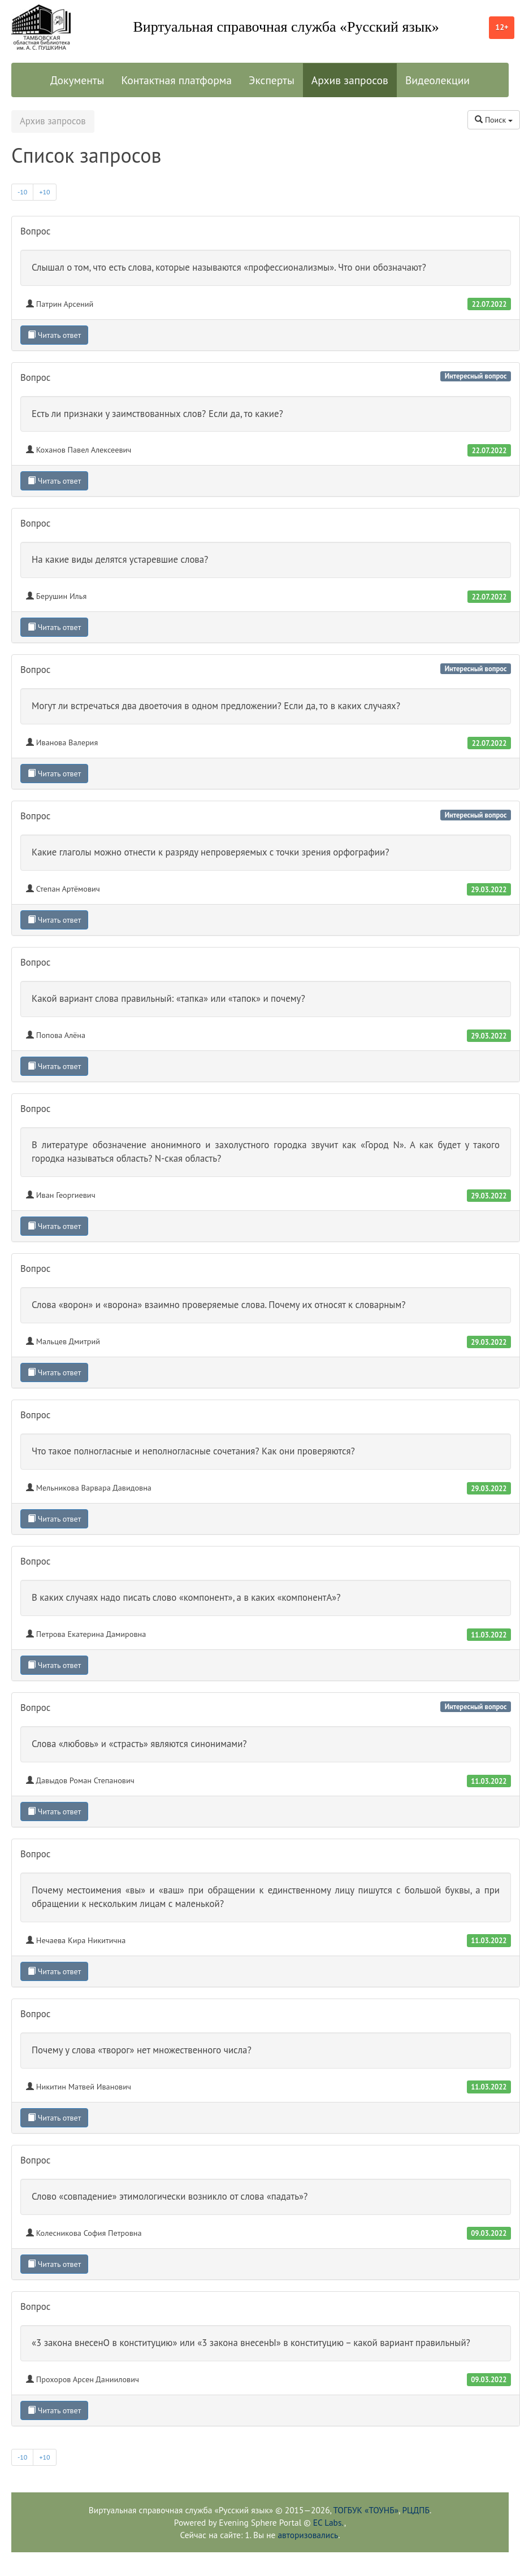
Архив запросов (349, 80)
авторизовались (308, 2534)
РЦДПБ (415, 2510)
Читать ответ (54, 335)
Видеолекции (437, 80)
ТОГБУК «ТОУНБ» (365, 2510)
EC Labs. (328, 2522)
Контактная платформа (176, 80)
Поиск (494, 120)
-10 (22, 192)
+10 (44, 192)
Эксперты (271, 80)
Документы (77, 80)
